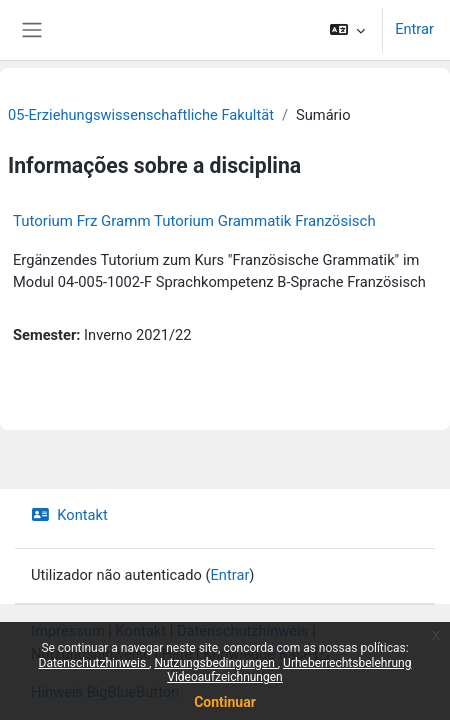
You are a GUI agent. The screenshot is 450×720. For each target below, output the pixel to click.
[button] (347, 30)
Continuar (225, 702)
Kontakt (69, 515)
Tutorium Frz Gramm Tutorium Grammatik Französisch (194, 221)
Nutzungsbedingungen (215, 663)
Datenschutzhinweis (94, 663)
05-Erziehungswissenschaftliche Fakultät (141, 115)
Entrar (414, 29)
